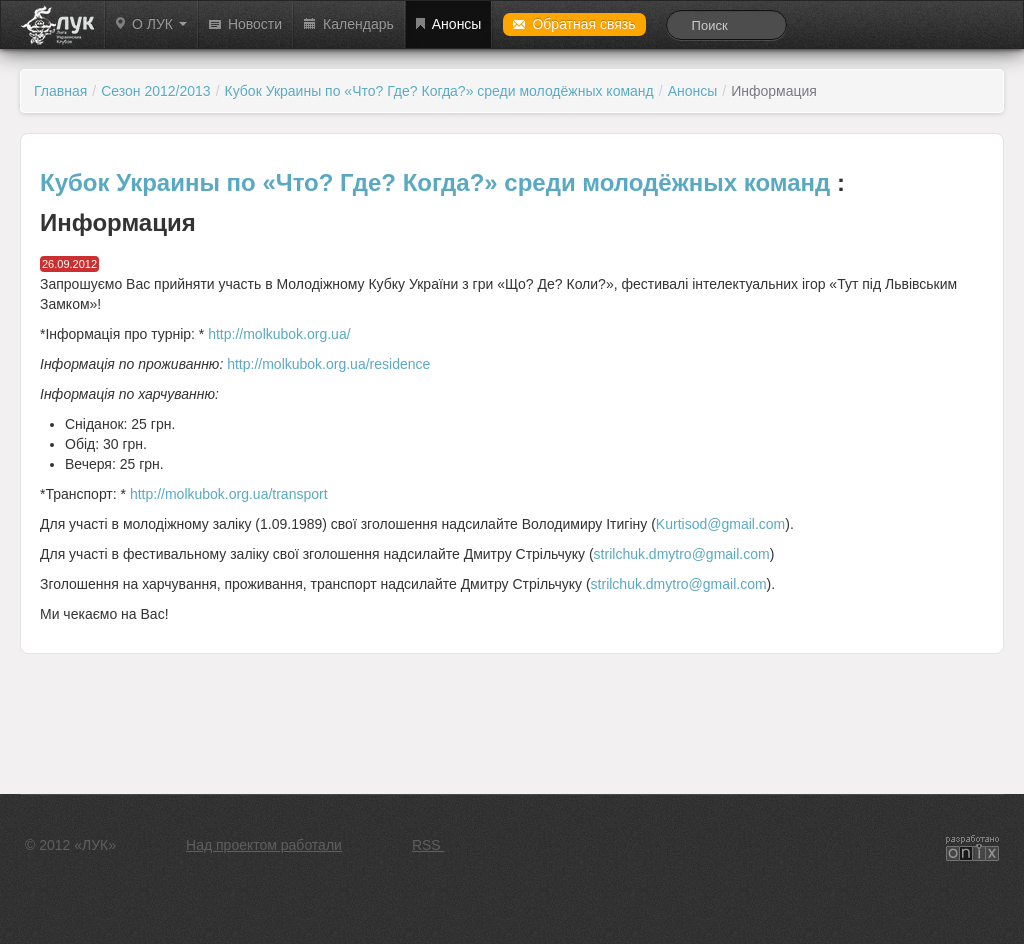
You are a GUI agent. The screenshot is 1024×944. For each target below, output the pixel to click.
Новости (245, 24)
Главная (60, 91)
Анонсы (449, 24)
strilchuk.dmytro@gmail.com (682, 554)
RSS (428, 845)
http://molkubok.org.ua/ (279, 334)
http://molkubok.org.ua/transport (229, 494)
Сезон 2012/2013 (155, 91)
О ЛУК (151, 24)
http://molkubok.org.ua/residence (328, 364)
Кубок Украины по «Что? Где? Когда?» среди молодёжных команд (439, 91)
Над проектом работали (264, 845)
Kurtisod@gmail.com (720, 524)
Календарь (349, 24)
